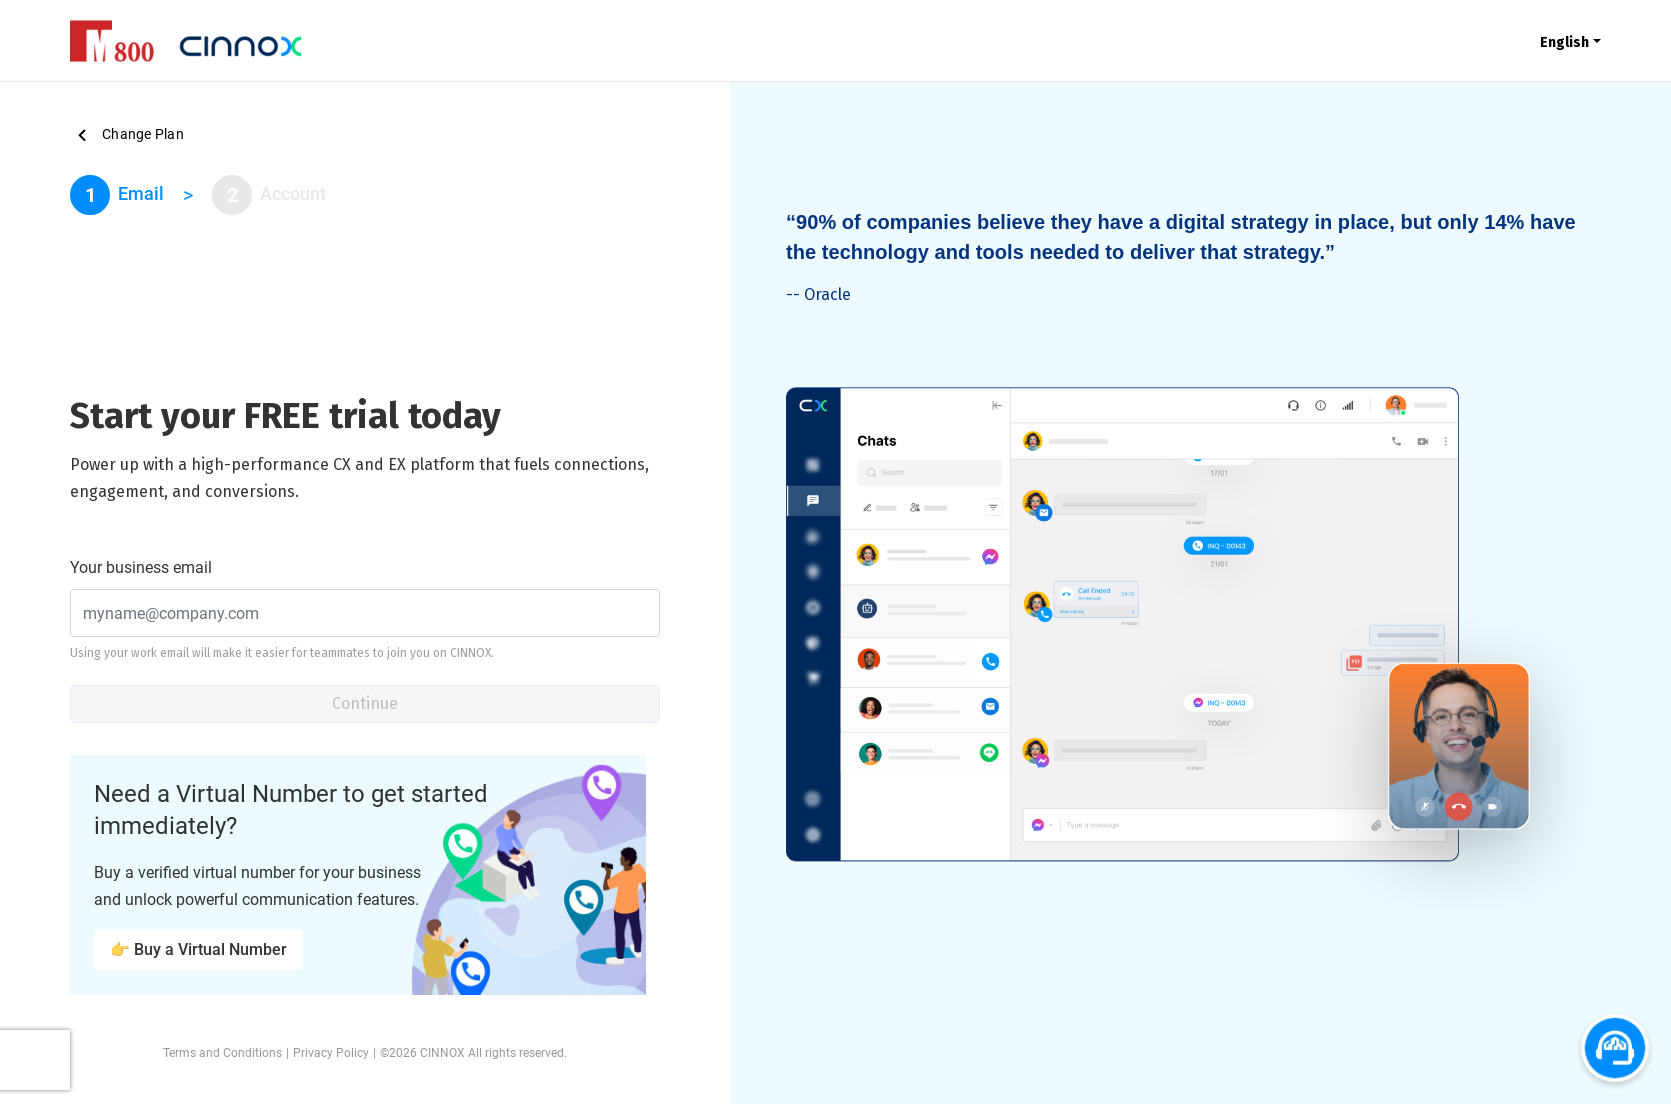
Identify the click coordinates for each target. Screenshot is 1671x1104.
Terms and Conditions (222, 1053)
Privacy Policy (331, 1053)
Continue (365, 703)
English (1564, 42)
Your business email (141, 567)
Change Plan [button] (127, 135)
